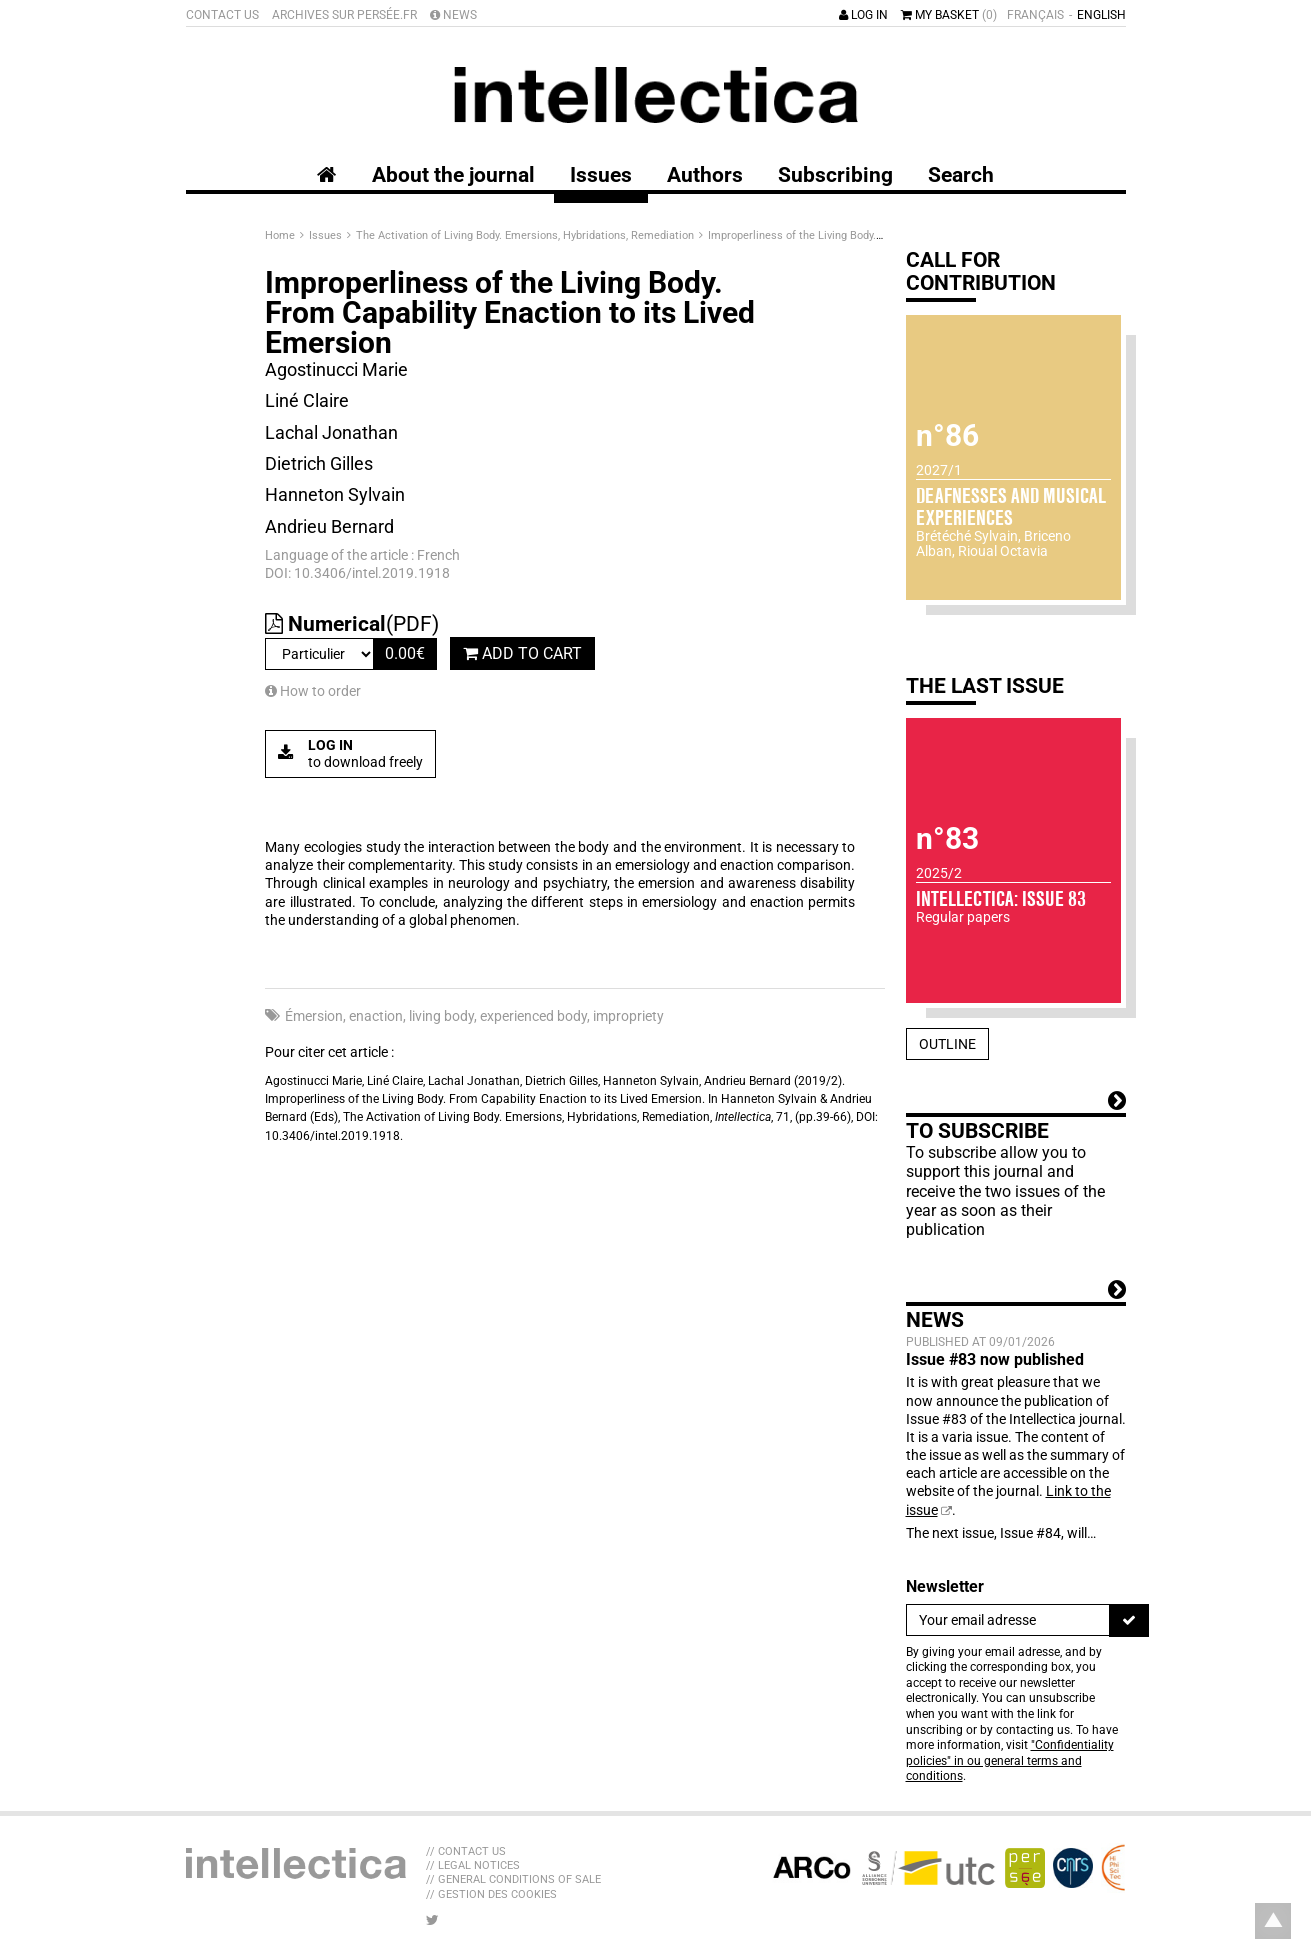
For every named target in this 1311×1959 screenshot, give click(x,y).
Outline (947, 1044)
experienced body (533, 1016)
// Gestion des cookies (491, 1894)
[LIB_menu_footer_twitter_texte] (432, 1920)
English (1101, 15)
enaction (376, 1016)
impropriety (628, 1016)
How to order (313, 691)
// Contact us (466, 1851)
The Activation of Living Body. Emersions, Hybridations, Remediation (526, 235)
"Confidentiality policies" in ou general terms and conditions (1010, 1760)
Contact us (222, 15)
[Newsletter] (1008, 1620)
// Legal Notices (473, 1865)
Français (1035, 15)
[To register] (1129, 1620)
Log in (863, 15)
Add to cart (522, 653)
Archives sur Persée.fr (344, 15)
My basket (949, 15)
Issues (327, 235)
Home (281, 235)
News (453, 15)
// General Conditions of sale (513, 1879)
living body (441, 1016)
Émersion (314, 1016)
